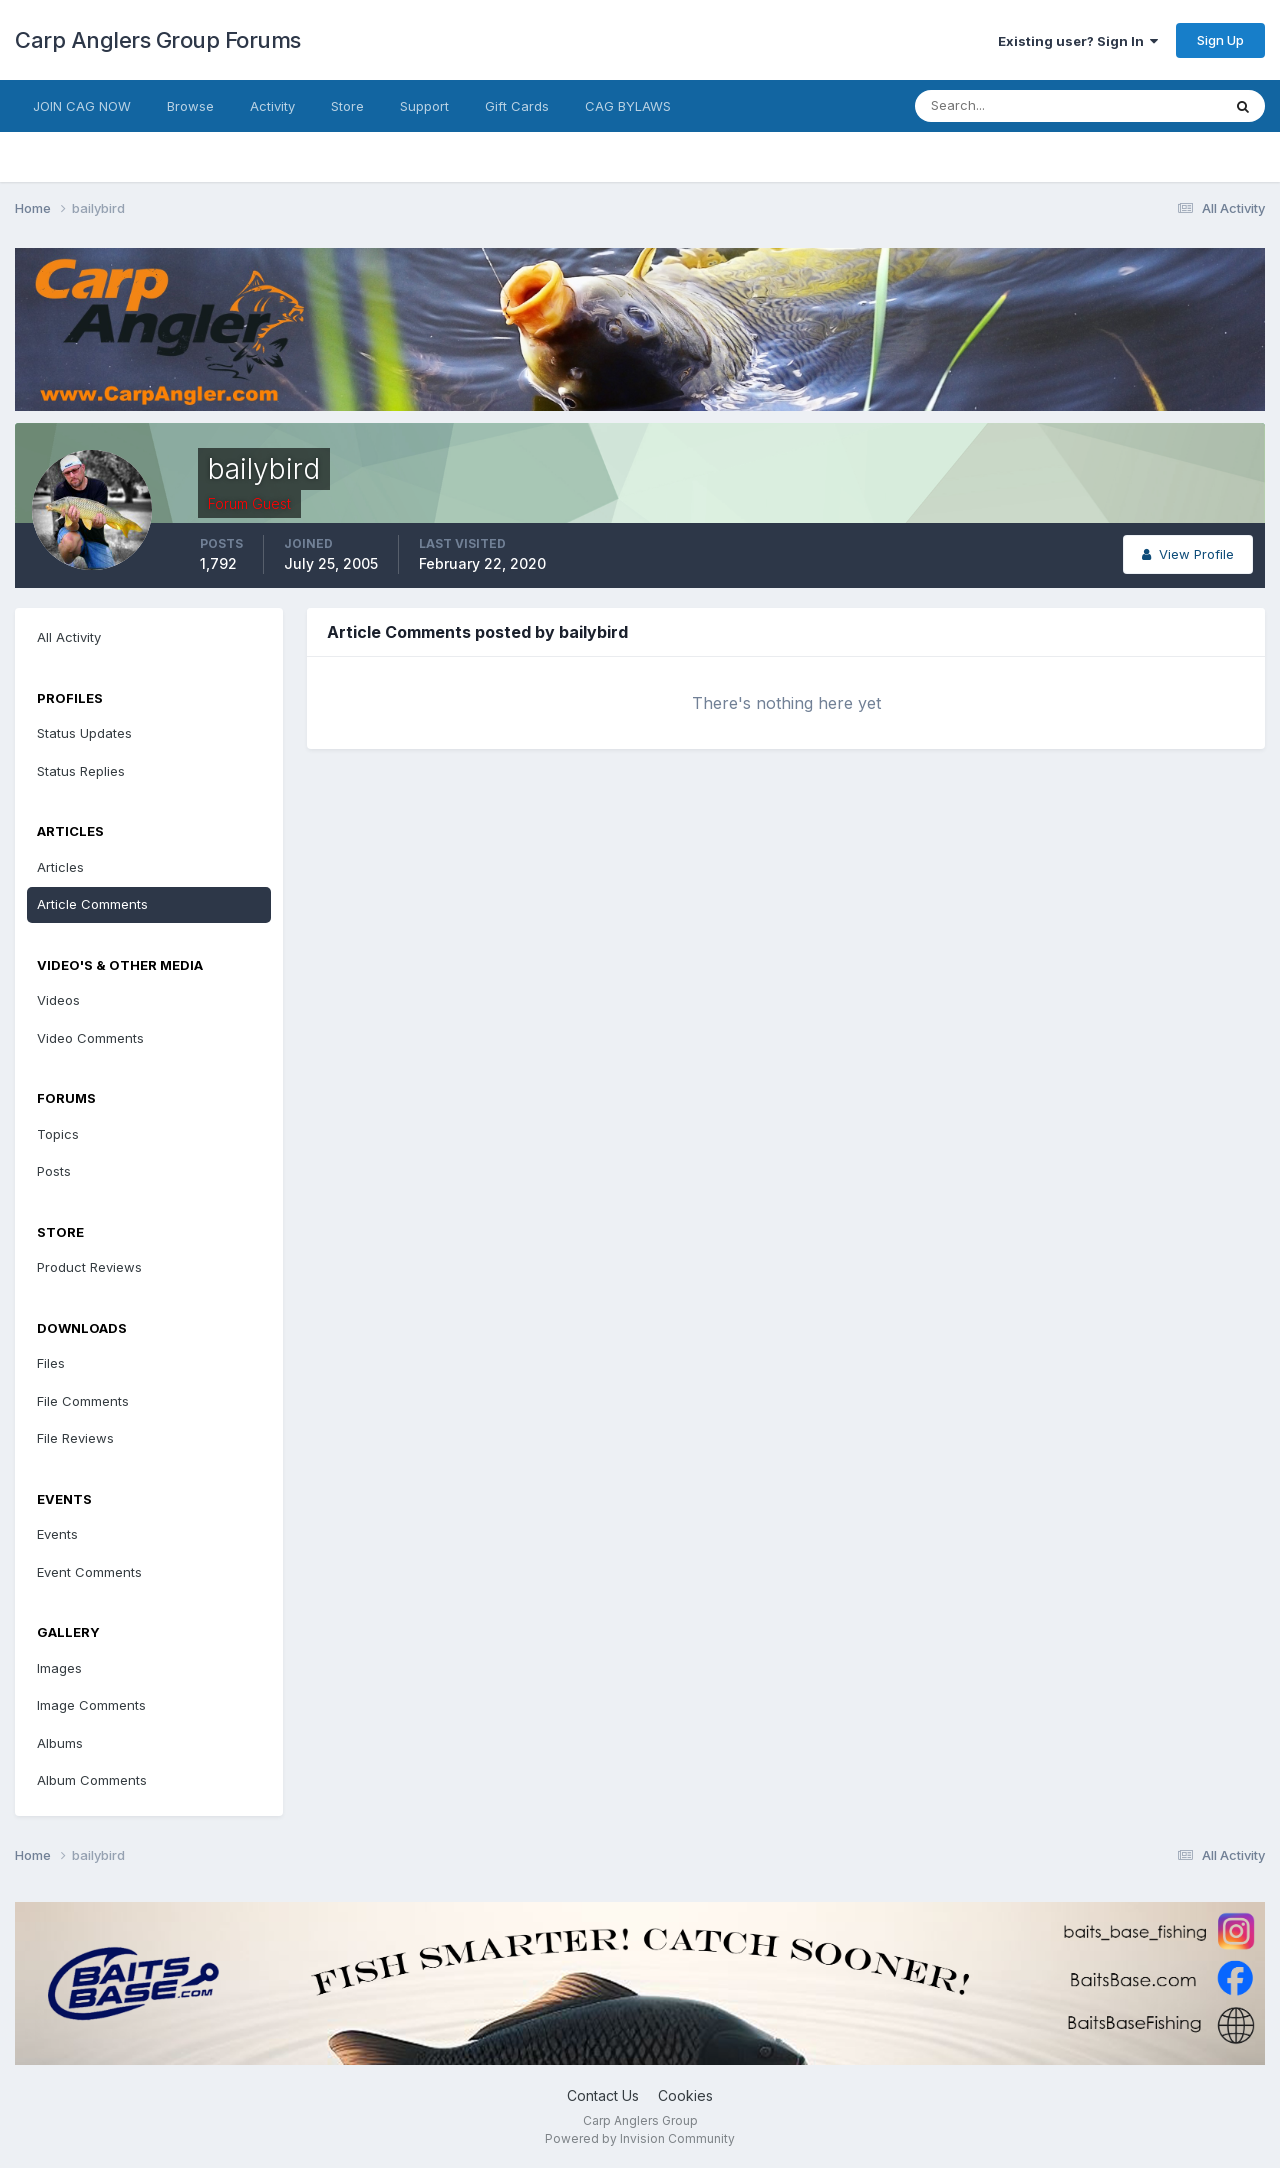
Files (51, 1363)
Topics (58, 1134)
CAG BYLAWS (628, 106)
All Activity (69, 637)
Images (59, 1668)
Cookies (685, 2095)
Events (57, 1534)
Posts (54, 1171)
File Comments (83, 1401)
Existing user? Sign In (1078, 41)
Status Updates (84, 733)
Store (347, 106)
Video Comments (90, 1038)
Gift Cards (517, 106)
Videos (58, 1000)
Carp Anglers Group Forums (158, 40)
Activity (272, 106)
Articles (60, 867)
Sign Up (1220, 40)
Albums (60, 1743)
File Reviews (75, 1438)
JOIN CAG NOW (82, 106)
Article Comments (92, 904)
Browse (190, 106)
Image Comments (91, 1705)
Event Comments (89, 1572)
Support (424, 106)
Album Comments (92, 1780)
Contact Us (603, 2095)
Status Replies (81, 771)
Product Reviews (89, 1267)
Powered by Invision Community (640, 2138)
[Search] (1003, 106)
